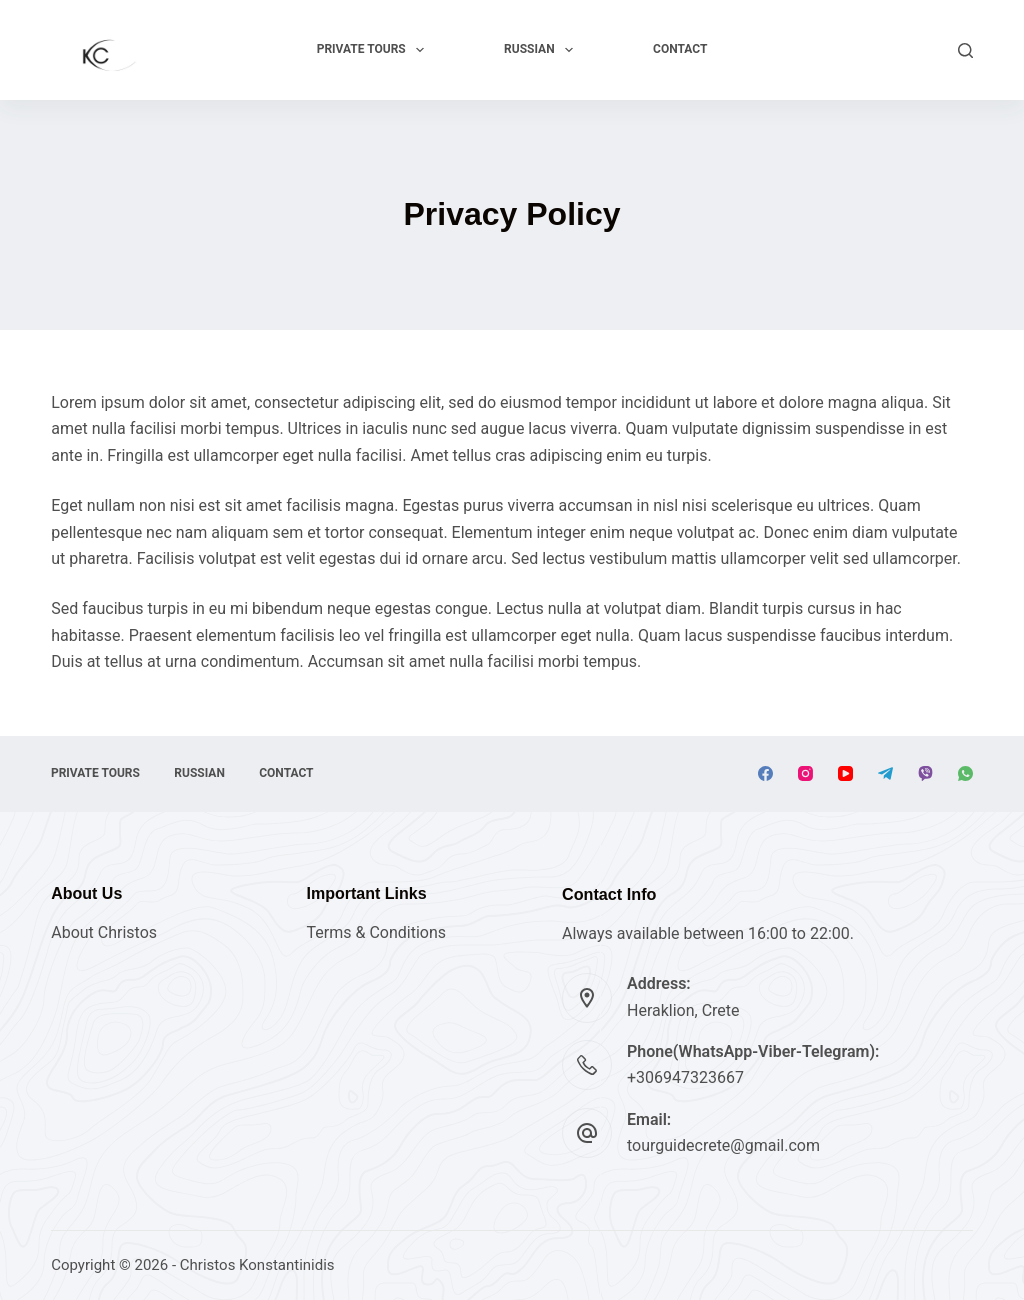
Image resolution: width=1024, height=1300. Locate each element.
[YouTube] (845, 773)
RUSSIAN (542, 50)
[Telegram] (885, 773)
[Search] (965, 50)
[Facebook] (765, 773)
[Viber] (925, 773)
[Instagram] (805, 773)
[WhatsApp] (965, 773)
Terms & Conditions (377, 932)
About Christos (104, 932)
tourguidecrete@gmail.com (723, 1145)
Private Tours (374, 50)
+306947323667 (685, 1077)
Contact (680, 49)
